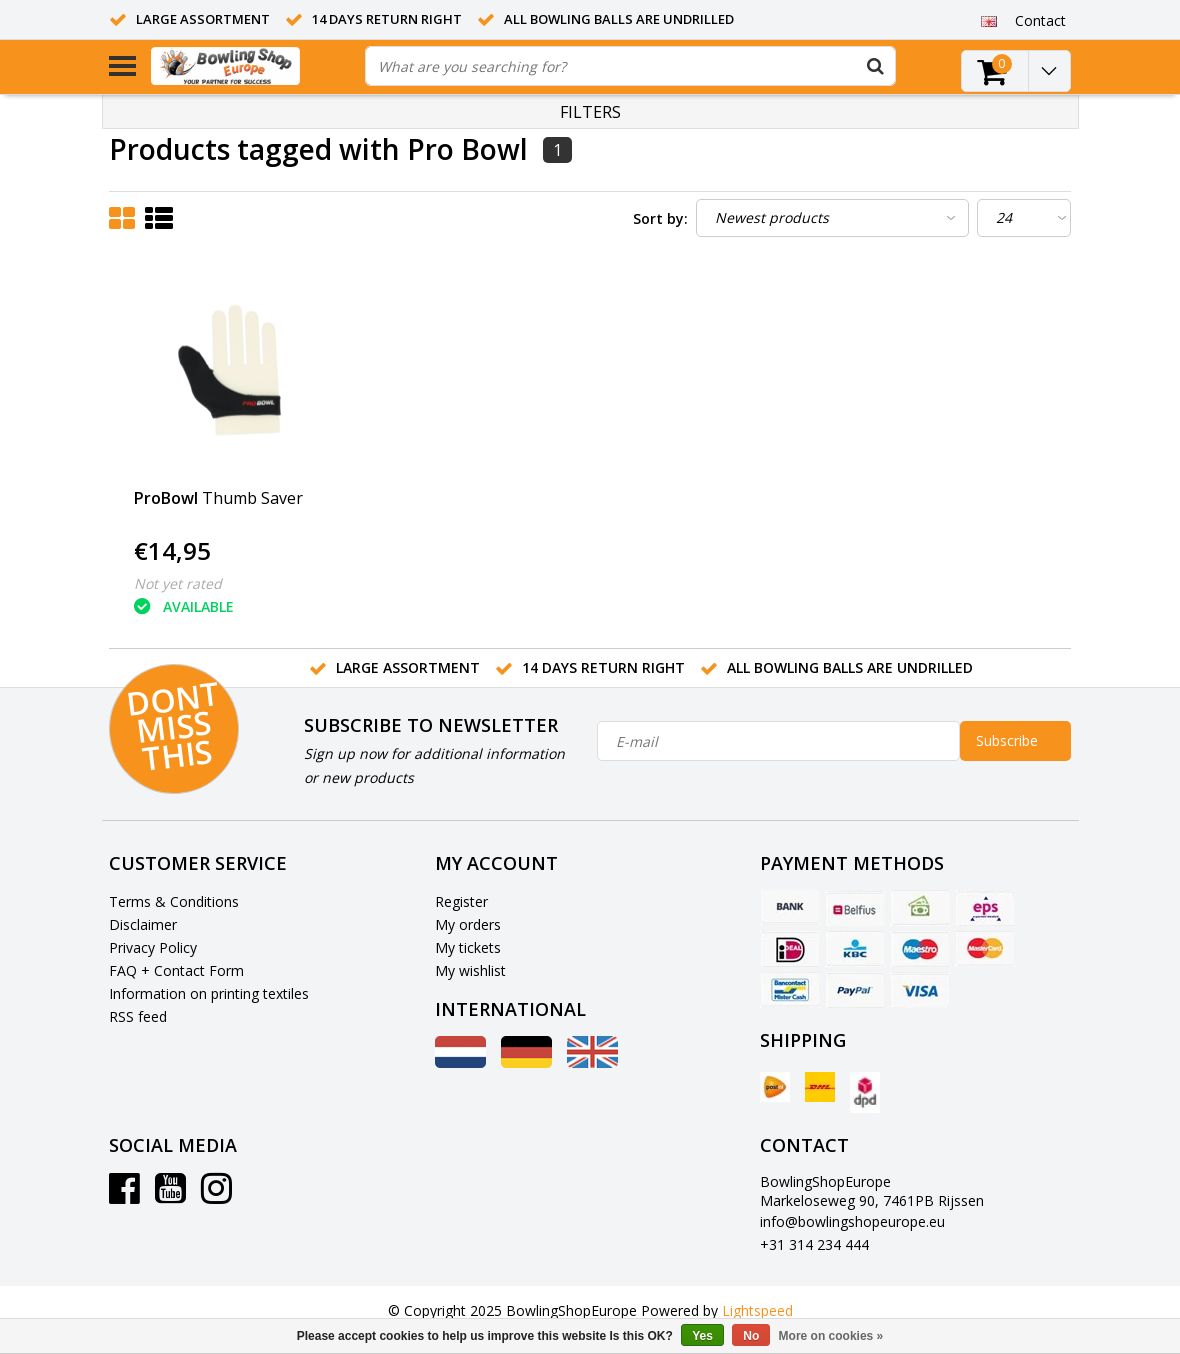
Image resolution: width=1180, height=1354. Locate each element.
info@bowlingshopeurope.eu (852, 1221)
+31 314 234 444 (814, 1244)
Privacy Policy (153, 947)
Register (461, 901)
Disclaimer (143, 924)
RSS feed (138, 1016)
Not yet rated (178, 583)
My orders (468, 924)
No (751, 1336)
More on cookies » (831, 1336)
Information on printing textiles (209, 993)
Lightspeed (757, 1310)
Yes (702, 1336)
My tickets (468, 947)
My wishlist (470, 970)
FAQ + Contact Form (176, 970)
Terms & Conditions (174, 901)
